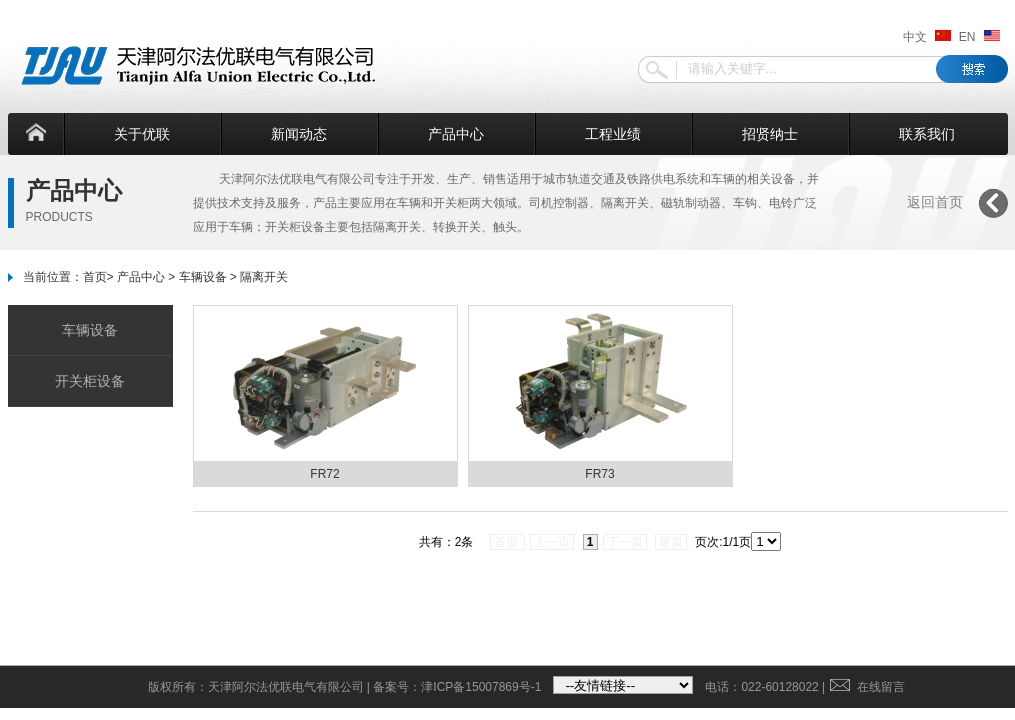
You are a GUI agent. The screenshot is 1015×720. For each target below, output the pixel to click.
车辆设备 (203, 277)
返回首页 (935, 202)
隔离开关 (264, 277)
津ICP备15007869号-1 (481, 687)
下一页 (625, 542)
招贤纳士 (770, 134)
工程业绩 (613, 134)
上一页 (552, 542)
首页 (95, 277)
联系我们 (927, 134)
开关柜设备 (90, 381)
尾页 (671, 542)
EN (979, 37)
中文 (927, 37)
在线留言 (867, 687)
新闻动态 (299, 134)
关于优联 (142, 134)
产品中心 (456, 134)
